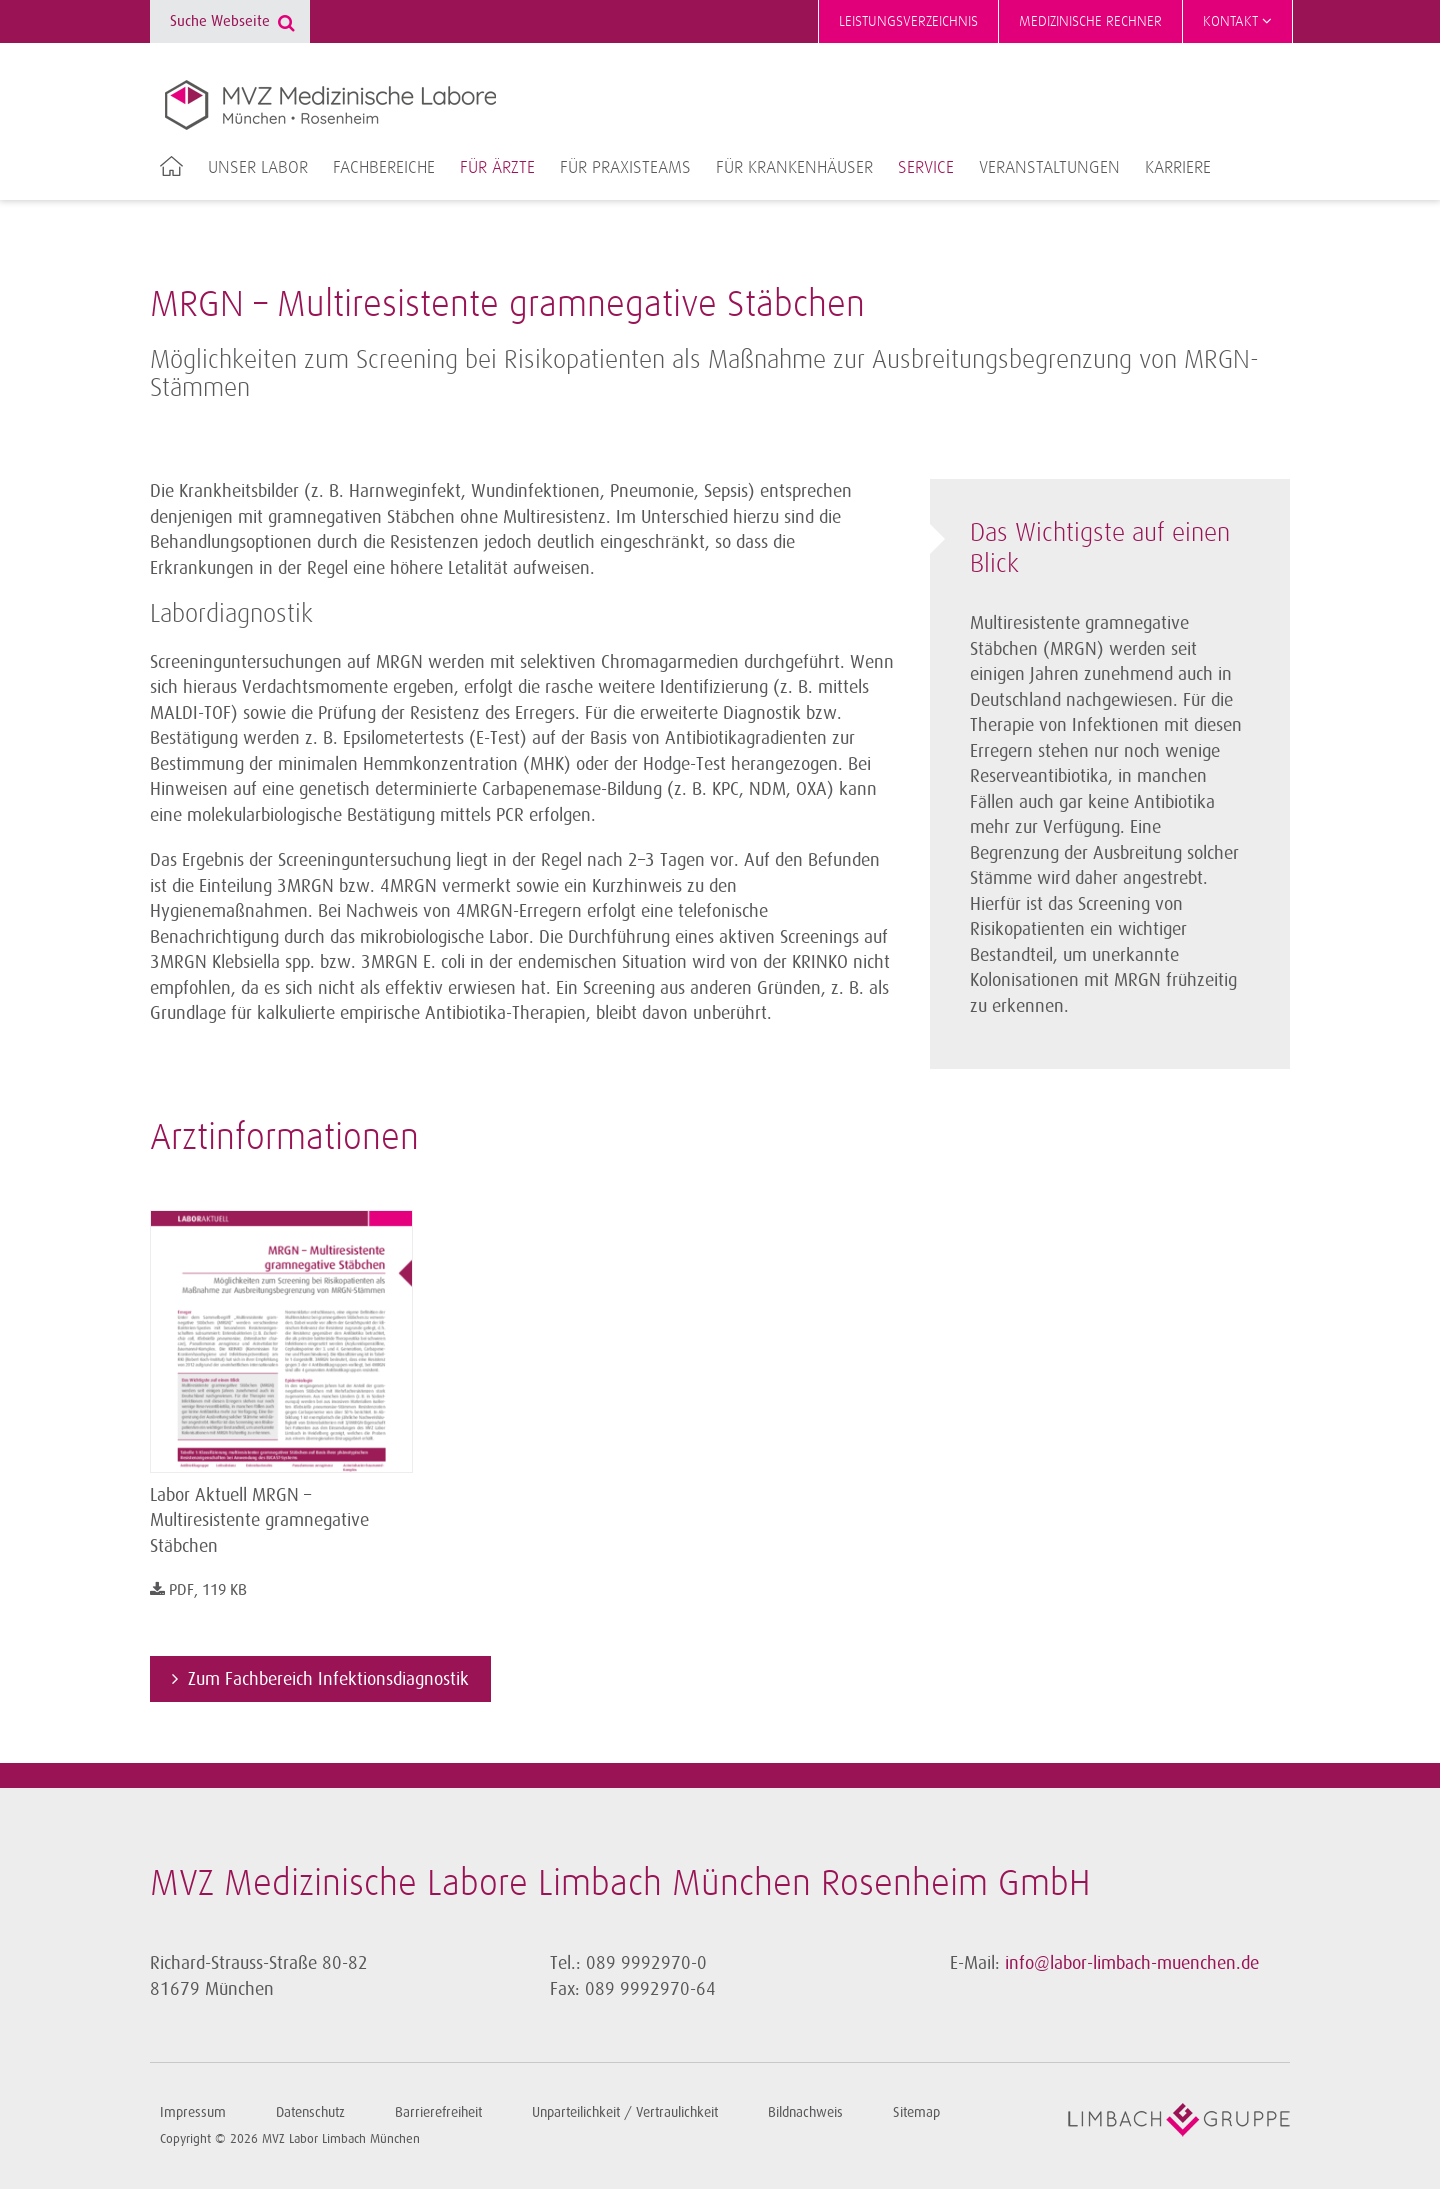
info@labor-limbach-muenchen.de (1132, 1963)
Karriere (1178, 168)
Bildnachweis (805, 2112)
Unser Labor (258, 168)
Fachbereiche (384, 168)
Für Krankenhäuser (794, 168)
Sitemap (916, 2112)
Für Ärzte (497, 168)
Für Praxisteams (625, 168)
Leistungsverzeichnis (908, 21)
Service (926, 168)
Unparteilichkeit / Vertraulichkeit (625, 2112)
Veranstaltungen (1049, 168)
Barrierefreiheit (438, 2112)
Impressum (193, 2112)
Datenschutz (310, 2112)
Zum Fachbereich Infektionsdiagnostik (328, 1679)
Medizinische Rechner (1090, 21)
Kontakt (1237, 21)
